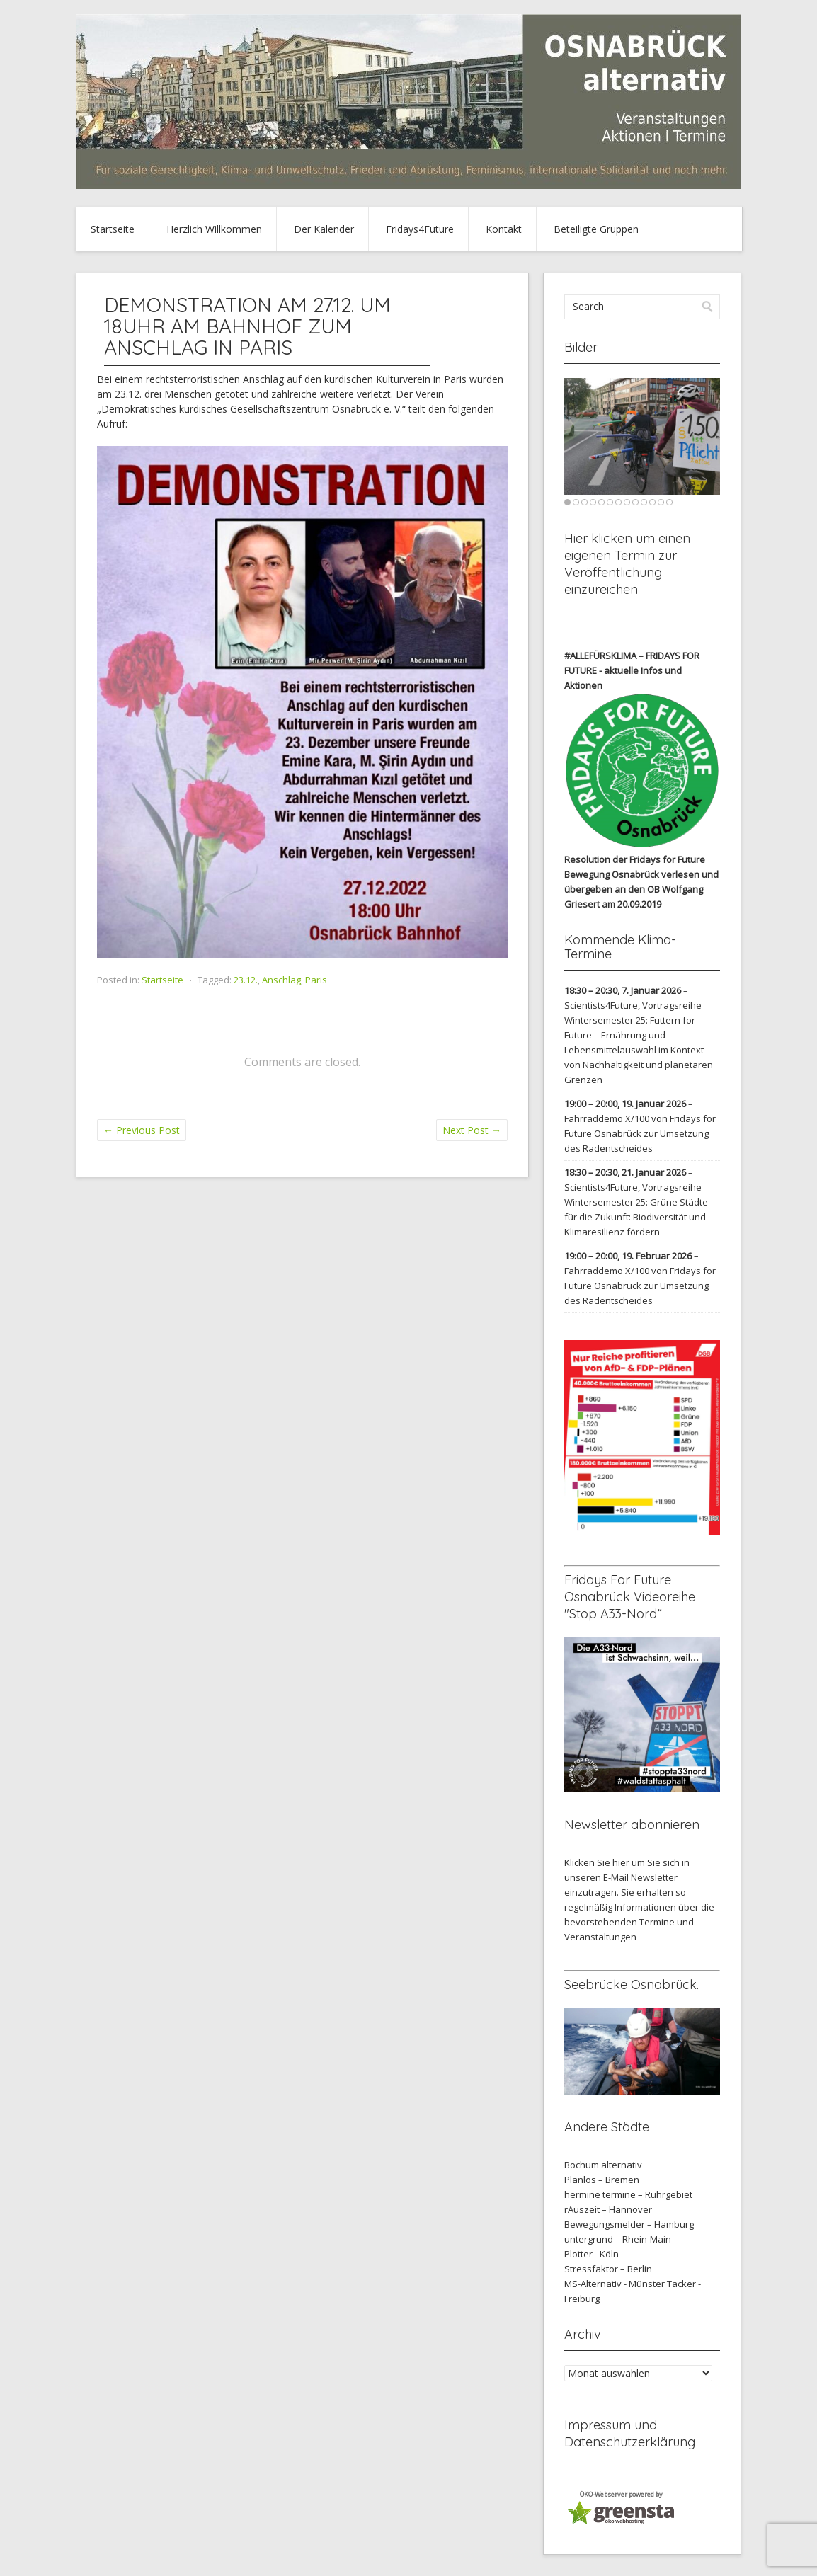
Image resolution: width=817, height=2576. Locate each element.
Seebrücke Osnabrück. (631, 1984)
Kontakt (504, 229)
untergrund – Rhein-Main (617, 2239)
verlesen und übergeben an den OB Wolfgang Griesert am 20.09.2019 (641, 889)
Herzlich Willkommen (214, 229)
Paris (316, 979)
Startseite (113, 229)
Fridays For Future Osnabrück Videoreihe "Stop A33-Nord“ (629, 1597)
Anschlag (281, 979)
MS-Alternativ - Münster (614, 2283)
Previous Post (141, 1130)
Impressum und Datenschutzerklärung (629, 2433)
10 (644, 502)
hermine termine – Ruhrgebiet (628, 2194)
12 (661, 502)
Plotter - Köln (591, 2254)
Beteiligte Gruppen (596, 229)
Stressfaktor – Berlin (608, 2268)
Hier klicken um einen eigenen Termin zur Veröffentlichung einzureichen (627, 563)
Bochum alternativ (603, 2164)
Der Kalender (324, 229)
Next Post (471, 1130)
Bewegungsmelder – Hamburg (629, 2224)
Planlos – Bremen (601, 2179)
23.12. (246, 979)
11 (652, 502)
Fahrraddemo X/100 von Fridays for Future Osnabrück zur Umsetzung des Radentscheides (640, 1133)
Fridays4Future (420, 229)
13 (669, 502)
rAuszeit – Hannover (608, 2209)
